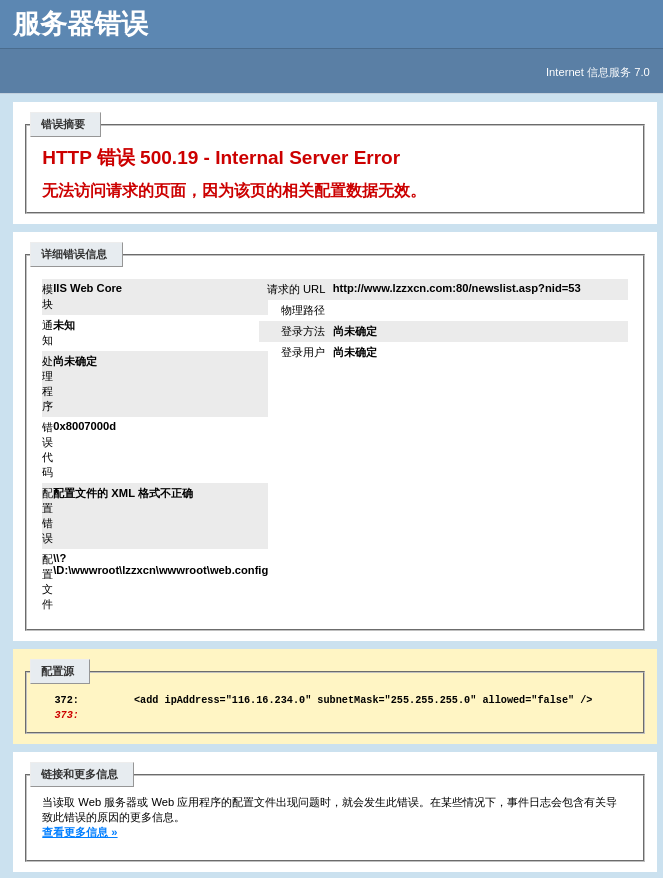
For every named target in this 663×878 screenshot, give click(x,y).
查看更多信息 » (79, 838)
